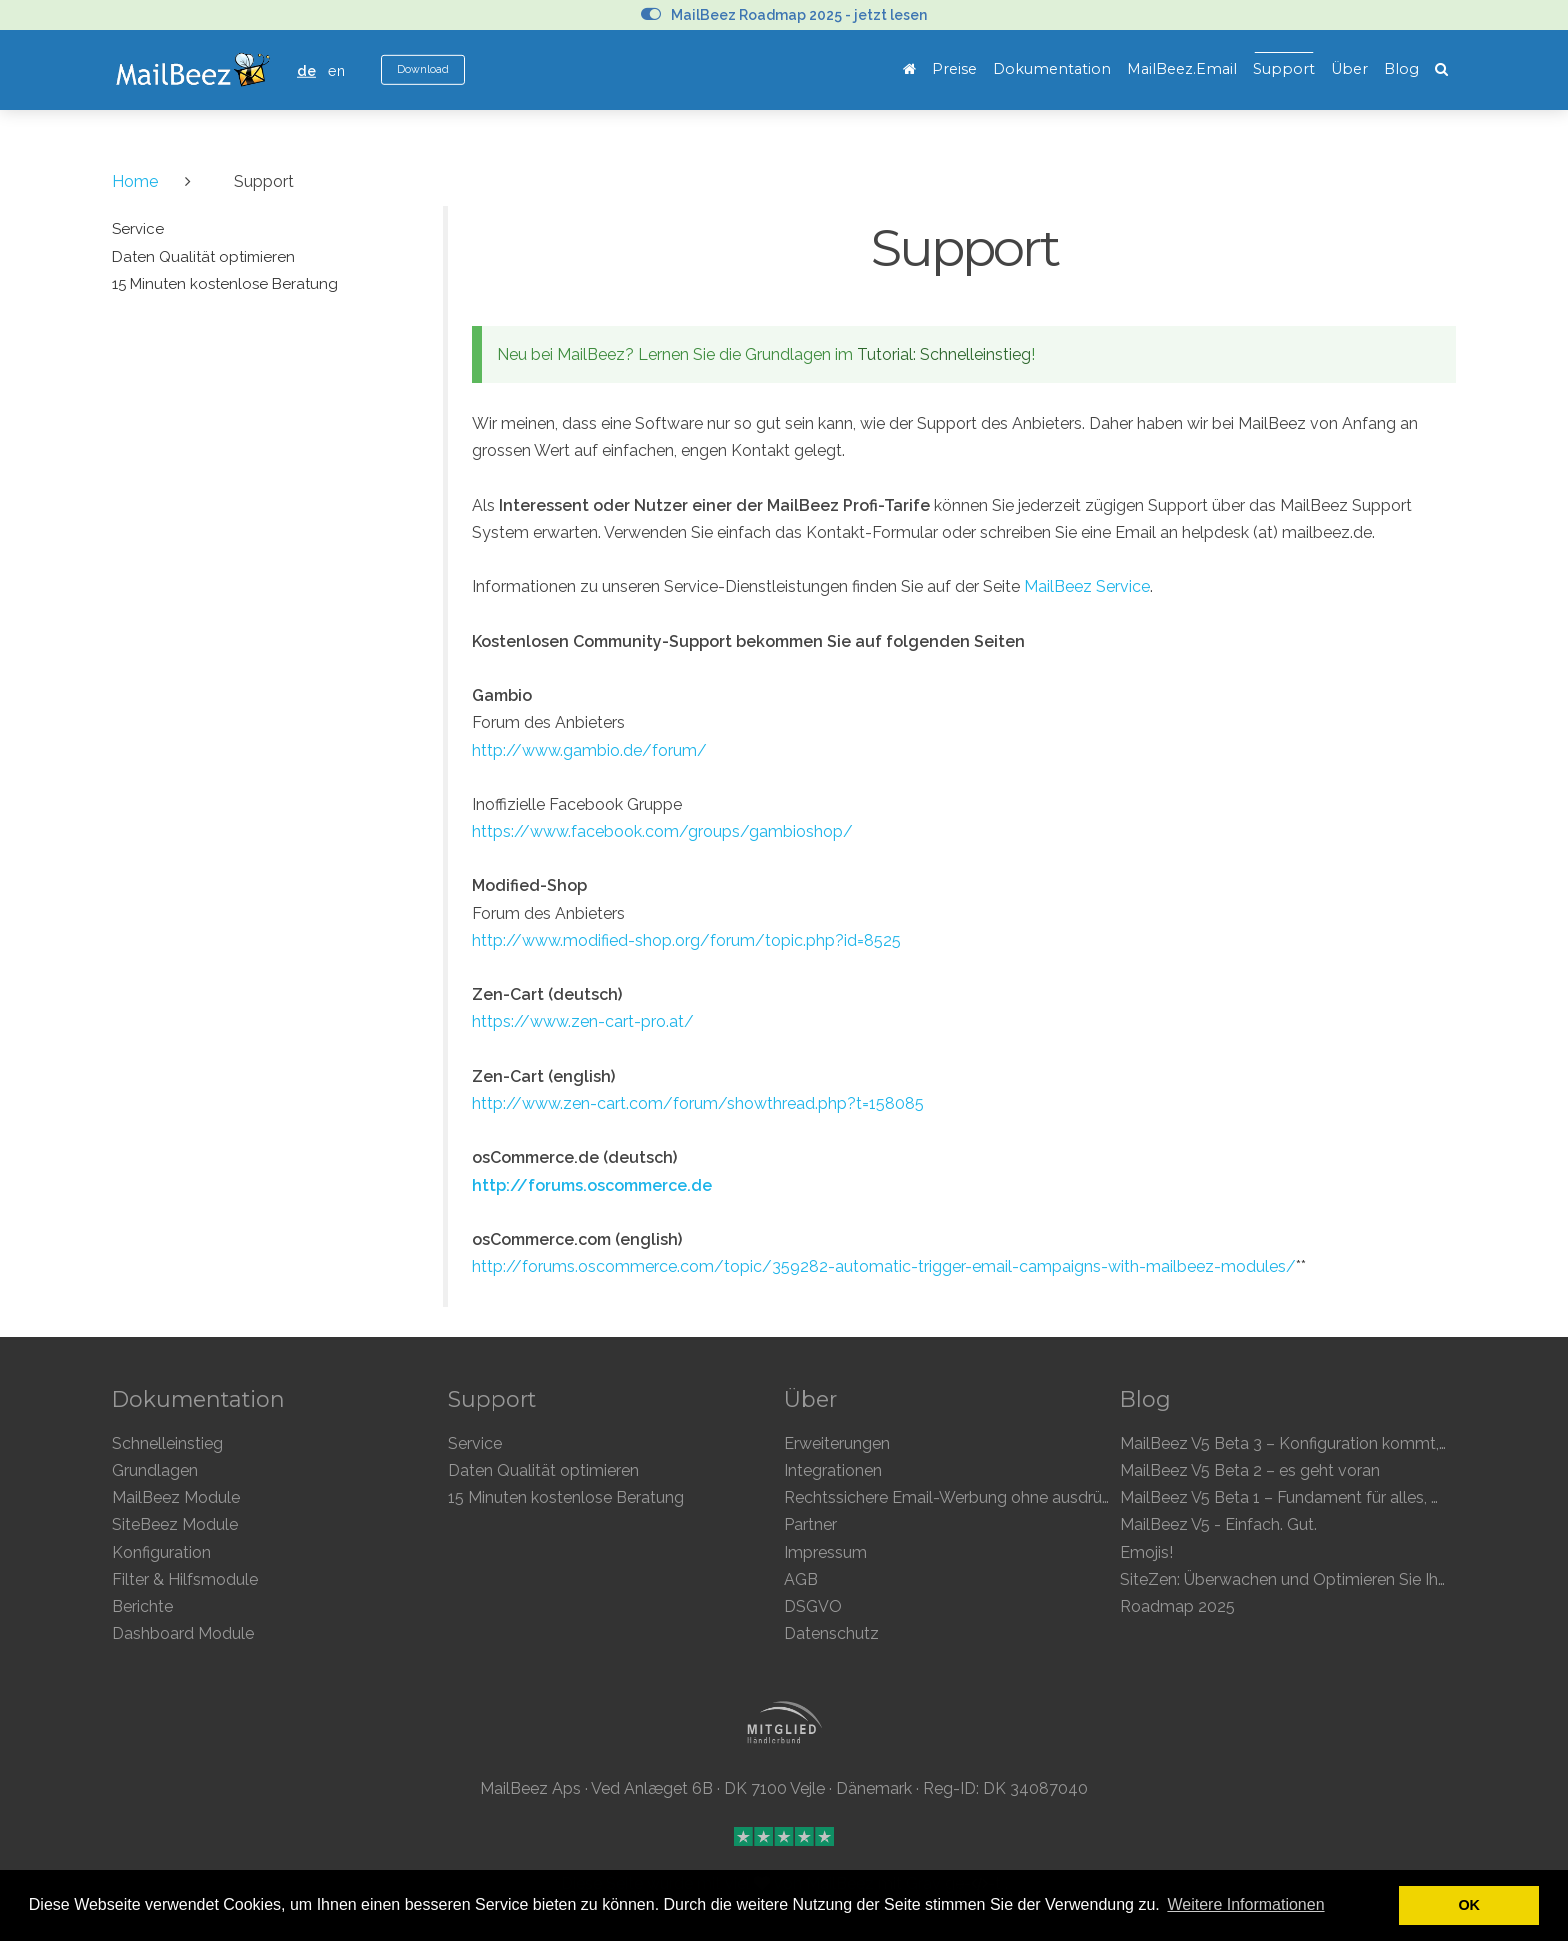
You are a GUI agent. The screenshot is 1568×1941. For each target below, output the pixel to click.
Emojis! (1146, 1552)
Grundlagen (155, 1470)
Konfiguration (161, 1552)
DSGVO (813, 1606)
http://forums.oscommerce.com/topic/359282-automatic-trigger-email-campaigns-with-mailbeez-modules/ (884, 1266)
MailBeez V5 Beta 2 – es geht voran (1250, 1470)
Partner (810, 1524)
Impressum (825, 1552)
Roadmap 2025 (1177, 1606)
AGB (801, 1579)
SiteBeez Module (175, 1524)
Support (1284, 69)
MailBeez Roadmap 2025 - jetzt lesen (784, 15)
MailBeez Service (1087, 586)
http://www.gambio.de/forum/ (589, 750)
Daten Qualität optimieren (543, 1470)
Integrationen (833, 1470)
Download (423, 69)
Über (1349, 69)
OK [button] (1469, 1905)
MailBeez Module (176, 1497)
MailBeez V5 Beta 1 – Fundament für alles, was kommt (1319, 1497)
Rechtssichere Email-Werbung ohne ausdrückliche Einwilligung (1014, 1497)
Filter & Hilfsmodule (185, 1579)
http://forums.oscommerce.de (592, 1185)
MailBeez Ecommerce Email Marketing (192, 70)
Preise (954, 69)
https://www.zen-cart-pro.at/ (583, 1021)
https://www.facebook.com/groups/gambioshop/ (662, 831)
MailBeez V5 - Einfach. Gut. (1218, 1524)
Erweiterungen (837, 1443)
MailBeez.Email (1182, 69)
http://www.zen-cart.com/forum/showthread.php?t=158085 (698, 1103)
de (306, 70)
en (336, 70)
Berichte (142, 1606)
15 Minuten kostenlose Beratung (566, 1497)
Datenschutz (831, 1633)
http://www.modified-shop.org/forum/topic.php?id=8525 (686, 940)
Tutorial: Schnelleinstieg (944, 354)
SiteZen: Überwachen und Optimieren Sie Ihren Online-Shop (1339, 1579)
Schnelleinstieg (167, 1443)
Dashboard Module (183, 1633)
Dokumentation (1052, 69)
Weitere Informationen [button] (1245, 1904)
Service (475, 1443)
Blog (1401, 69)
